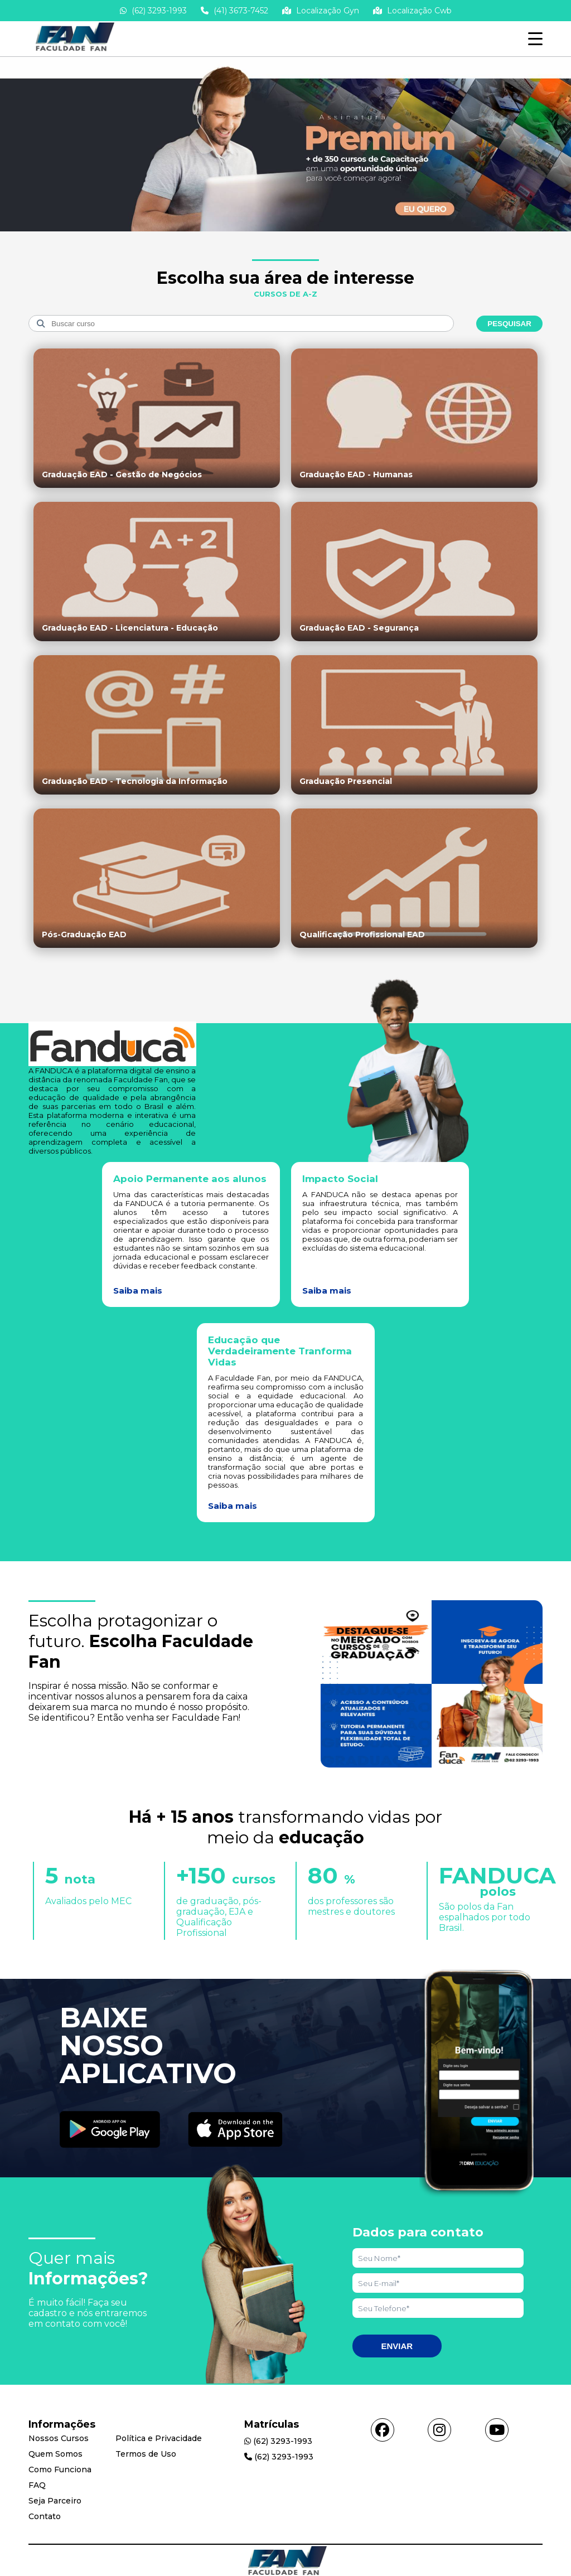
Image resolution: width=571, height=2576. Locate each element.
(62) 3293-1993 (153, 11)
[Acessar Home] (73, 51)
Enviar (397, 2346)
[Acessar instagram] (439, 2430)
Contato (44, 2516)
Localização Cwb (412, 11)
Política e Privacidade (158, 2438)
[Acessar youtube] (497, 2430)
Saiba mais (137, 1290)
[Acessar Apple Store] (235, 2130)
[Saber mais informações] (285, 230)
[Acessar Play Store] (110, 2130)
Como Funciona (59, 2469)
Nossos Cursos (58, 2438)
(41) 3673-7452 (234, 11)
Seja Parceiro (54, 2501)
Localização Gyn (320, 11)
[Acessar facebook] (382, 2430)
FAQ (37, 2485)
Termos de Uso (145, 2454)
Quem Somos (55, 2454)
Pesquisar (509, 323)
